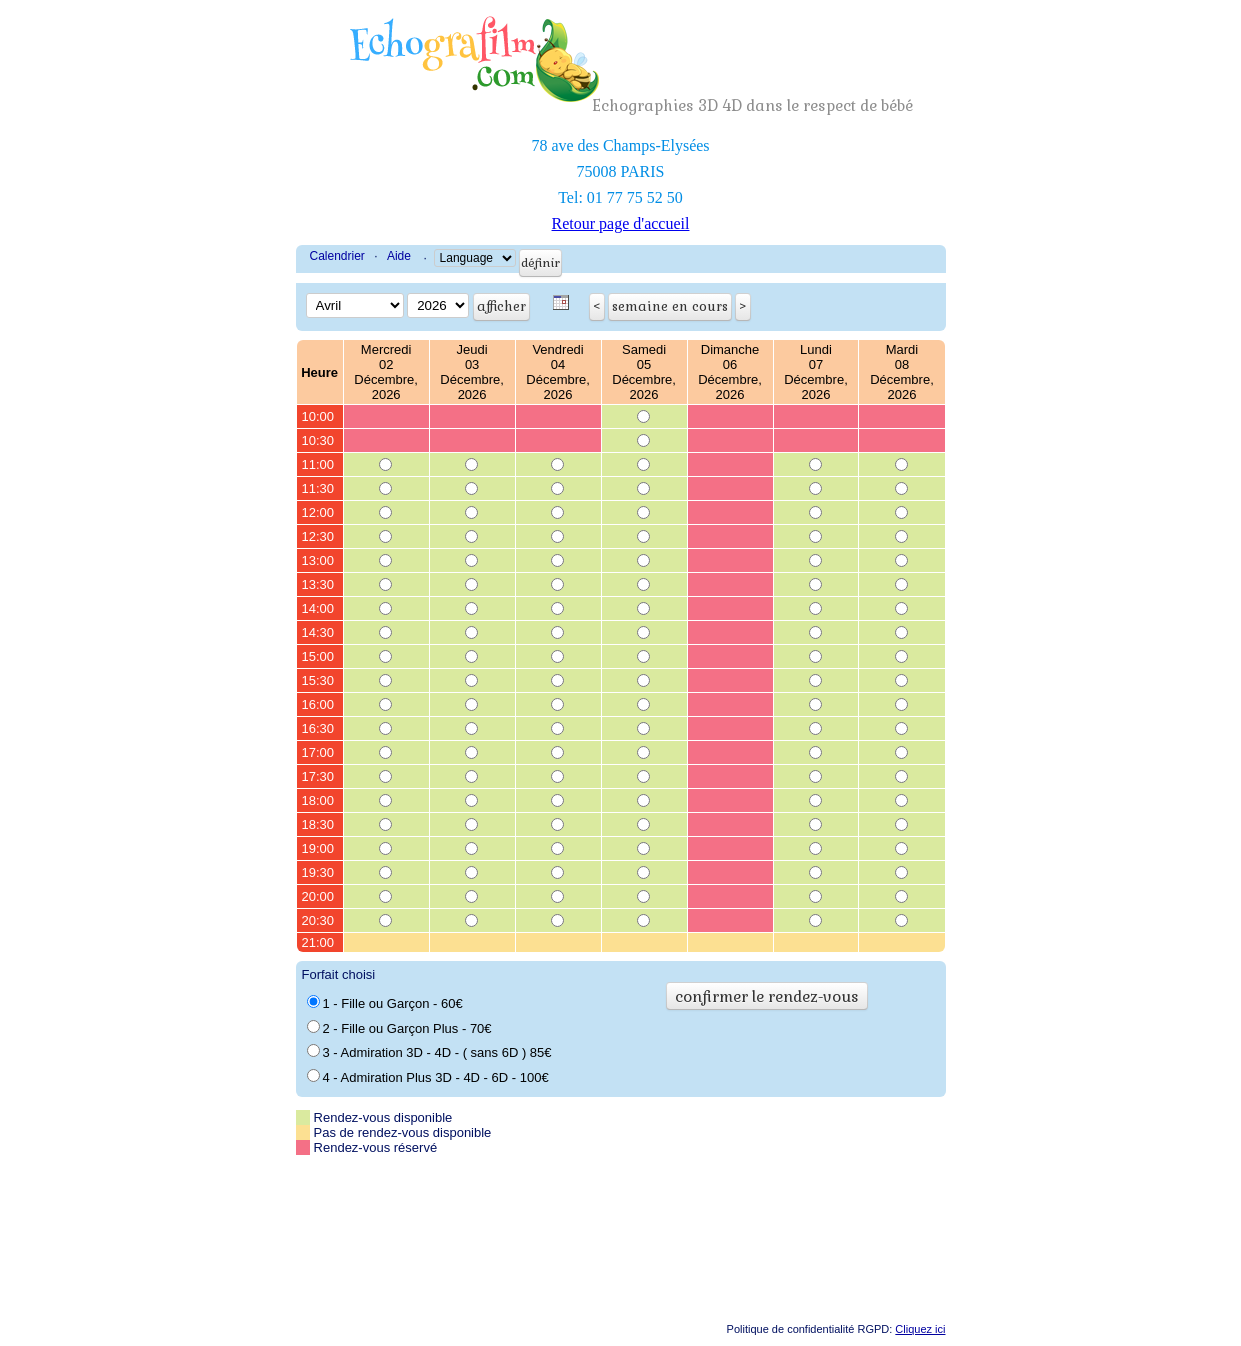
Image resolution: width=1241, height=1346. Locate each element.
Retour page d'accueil (621, 223)
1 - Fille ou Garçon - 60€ (385, 1003)
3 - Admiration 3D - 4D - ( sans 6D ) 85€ (429, 1052)
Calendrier (337, 256)
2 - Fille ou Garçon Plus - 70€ (399, 1028)
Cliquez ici (920, 1329)
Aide (399, 256)
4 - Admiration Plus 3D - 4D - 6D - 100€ (428, 1077)
